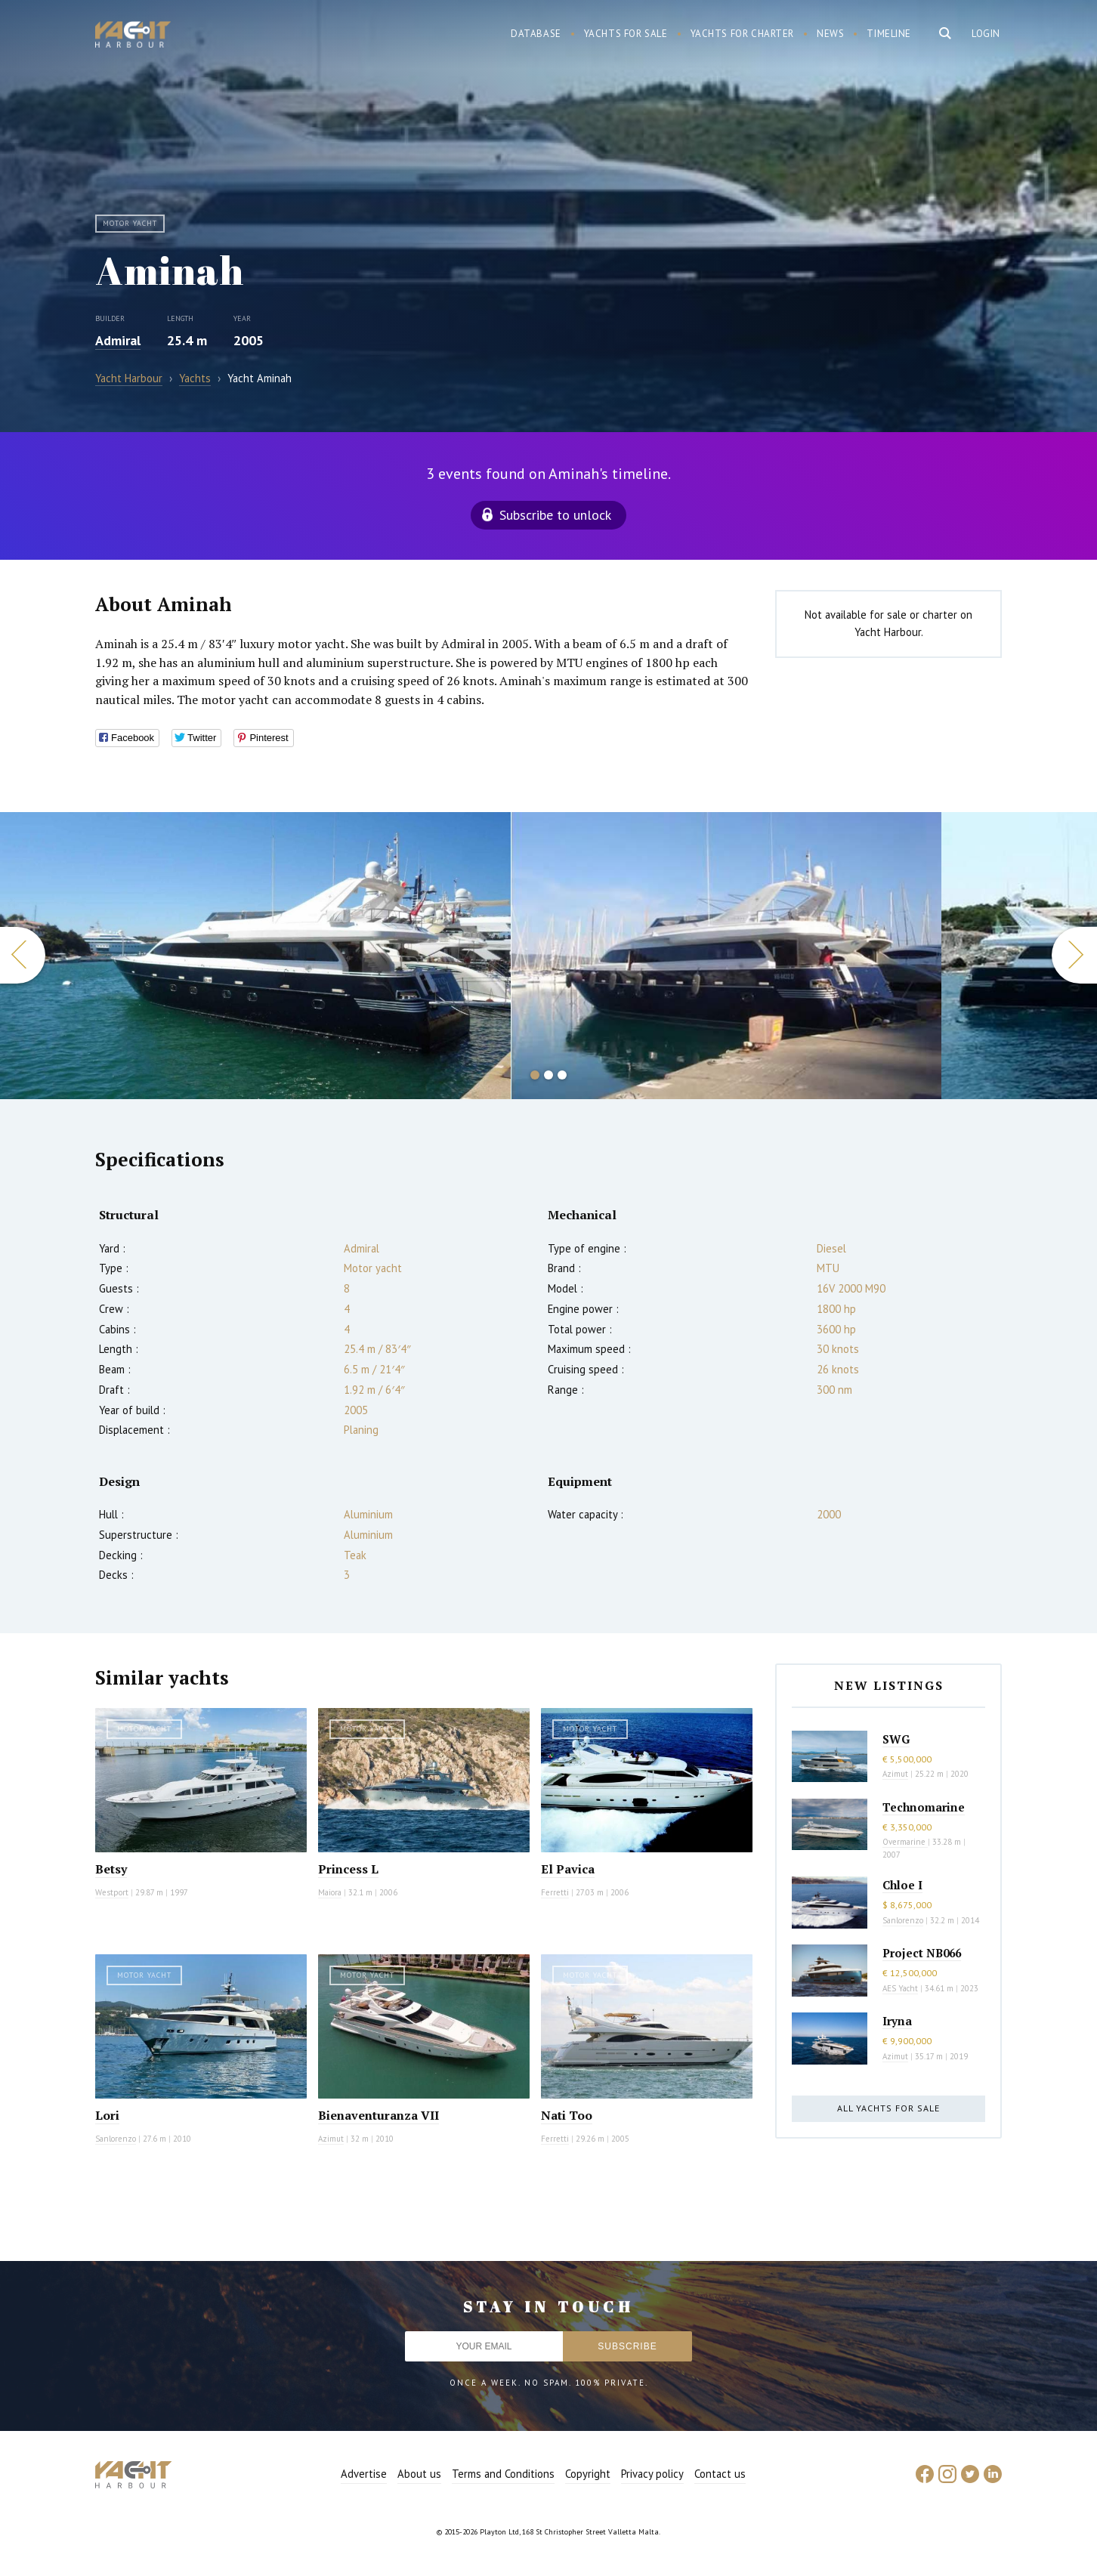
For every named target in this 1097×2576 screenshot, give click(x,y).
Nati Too (566, 2115)
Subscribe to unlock (555, 515)
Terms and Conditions (503, 2473)
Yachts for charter (743, 33)
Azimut (331, 2138)
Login (986, 33)
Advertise (364, 2473)
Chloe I (902, 1884)
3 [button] (562, 1075)
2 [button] (548, 1075)
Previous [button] (22, 955)
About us (419, 2473)
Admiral (118, 340)
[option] (255, 955)
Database (536, 33)
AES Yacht (900, 1988)
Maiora (329, 1892)
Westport (111, 1892)
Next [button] (1074, 955)
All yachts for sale (888, 2108)
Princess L (348, 1869)
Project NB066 (921, 1952)
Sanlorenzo (115, 2138)
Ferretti (555, 1892)
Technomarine (923, 1807)
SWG (896, 1739)
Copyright (587, 2473)
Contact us (720, 2473)
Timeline (889, 33)
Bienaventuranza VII (378, 2115)
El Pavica (568, 1869)
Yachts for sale (626, 33)
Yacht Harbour (133, 36)
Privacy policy (652, 2473)
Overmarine (905, 1841)
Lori (107, 2115)
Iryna (897, 2020)
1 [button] (534, 1075)
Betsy (111, 1869)
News (830, 33)
